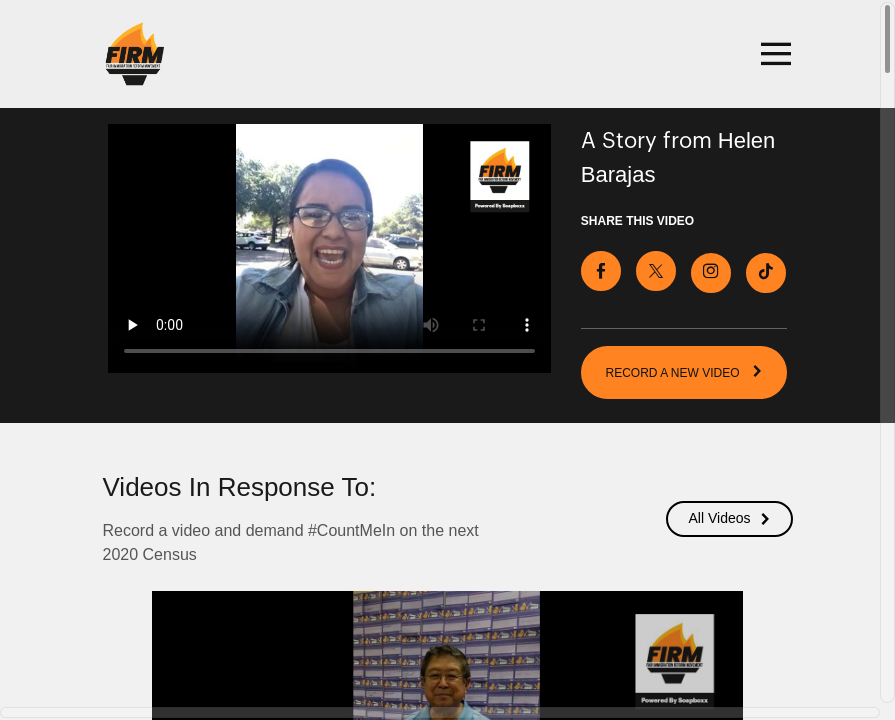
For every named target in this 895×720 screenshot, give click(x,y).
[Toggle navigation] (773, 54)
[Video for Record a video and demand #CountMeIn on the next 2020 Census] (329, 248)
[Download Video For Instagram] (711, 271)
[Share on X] (656, 269)
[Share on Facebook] (601, 269)
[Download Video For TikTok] (766, 271)
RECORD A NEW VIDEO (684, 370)
